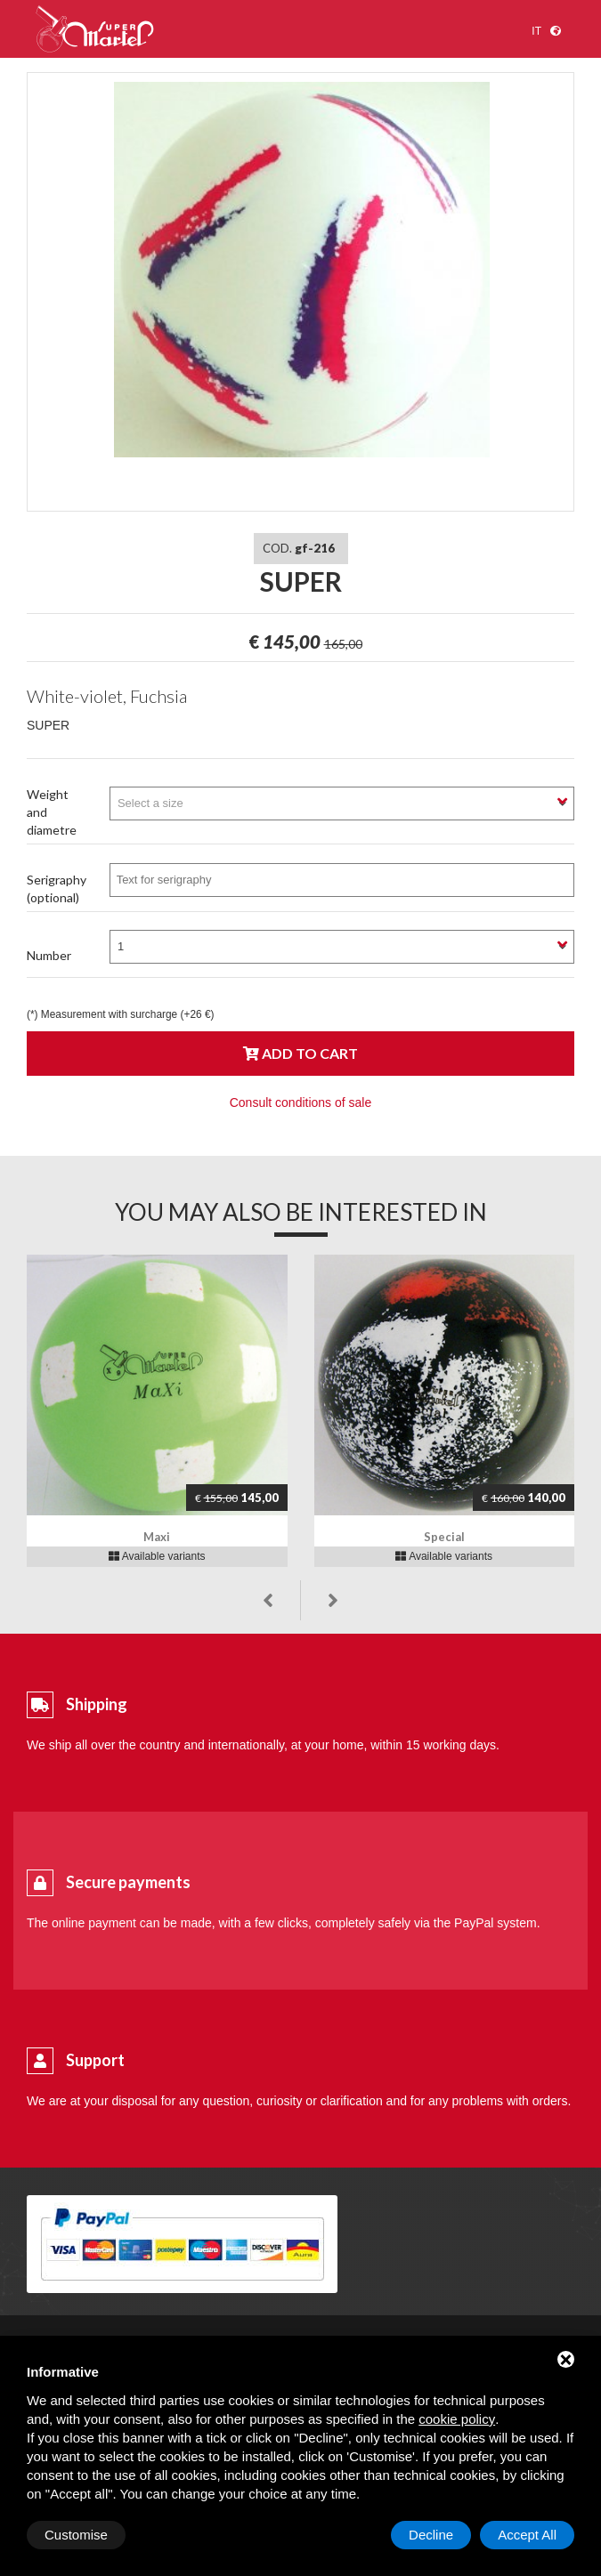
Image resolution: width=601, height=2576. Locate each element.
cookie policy (456, 2419)
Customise (76, 2534)
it (536, 31)
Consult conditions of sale (301, 1102)
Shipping (96, 1704)
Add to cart (300, 1053)
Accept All (527, 2534)
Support (95, 2060)
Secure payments (128, 1882)
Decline (431, 2534)
